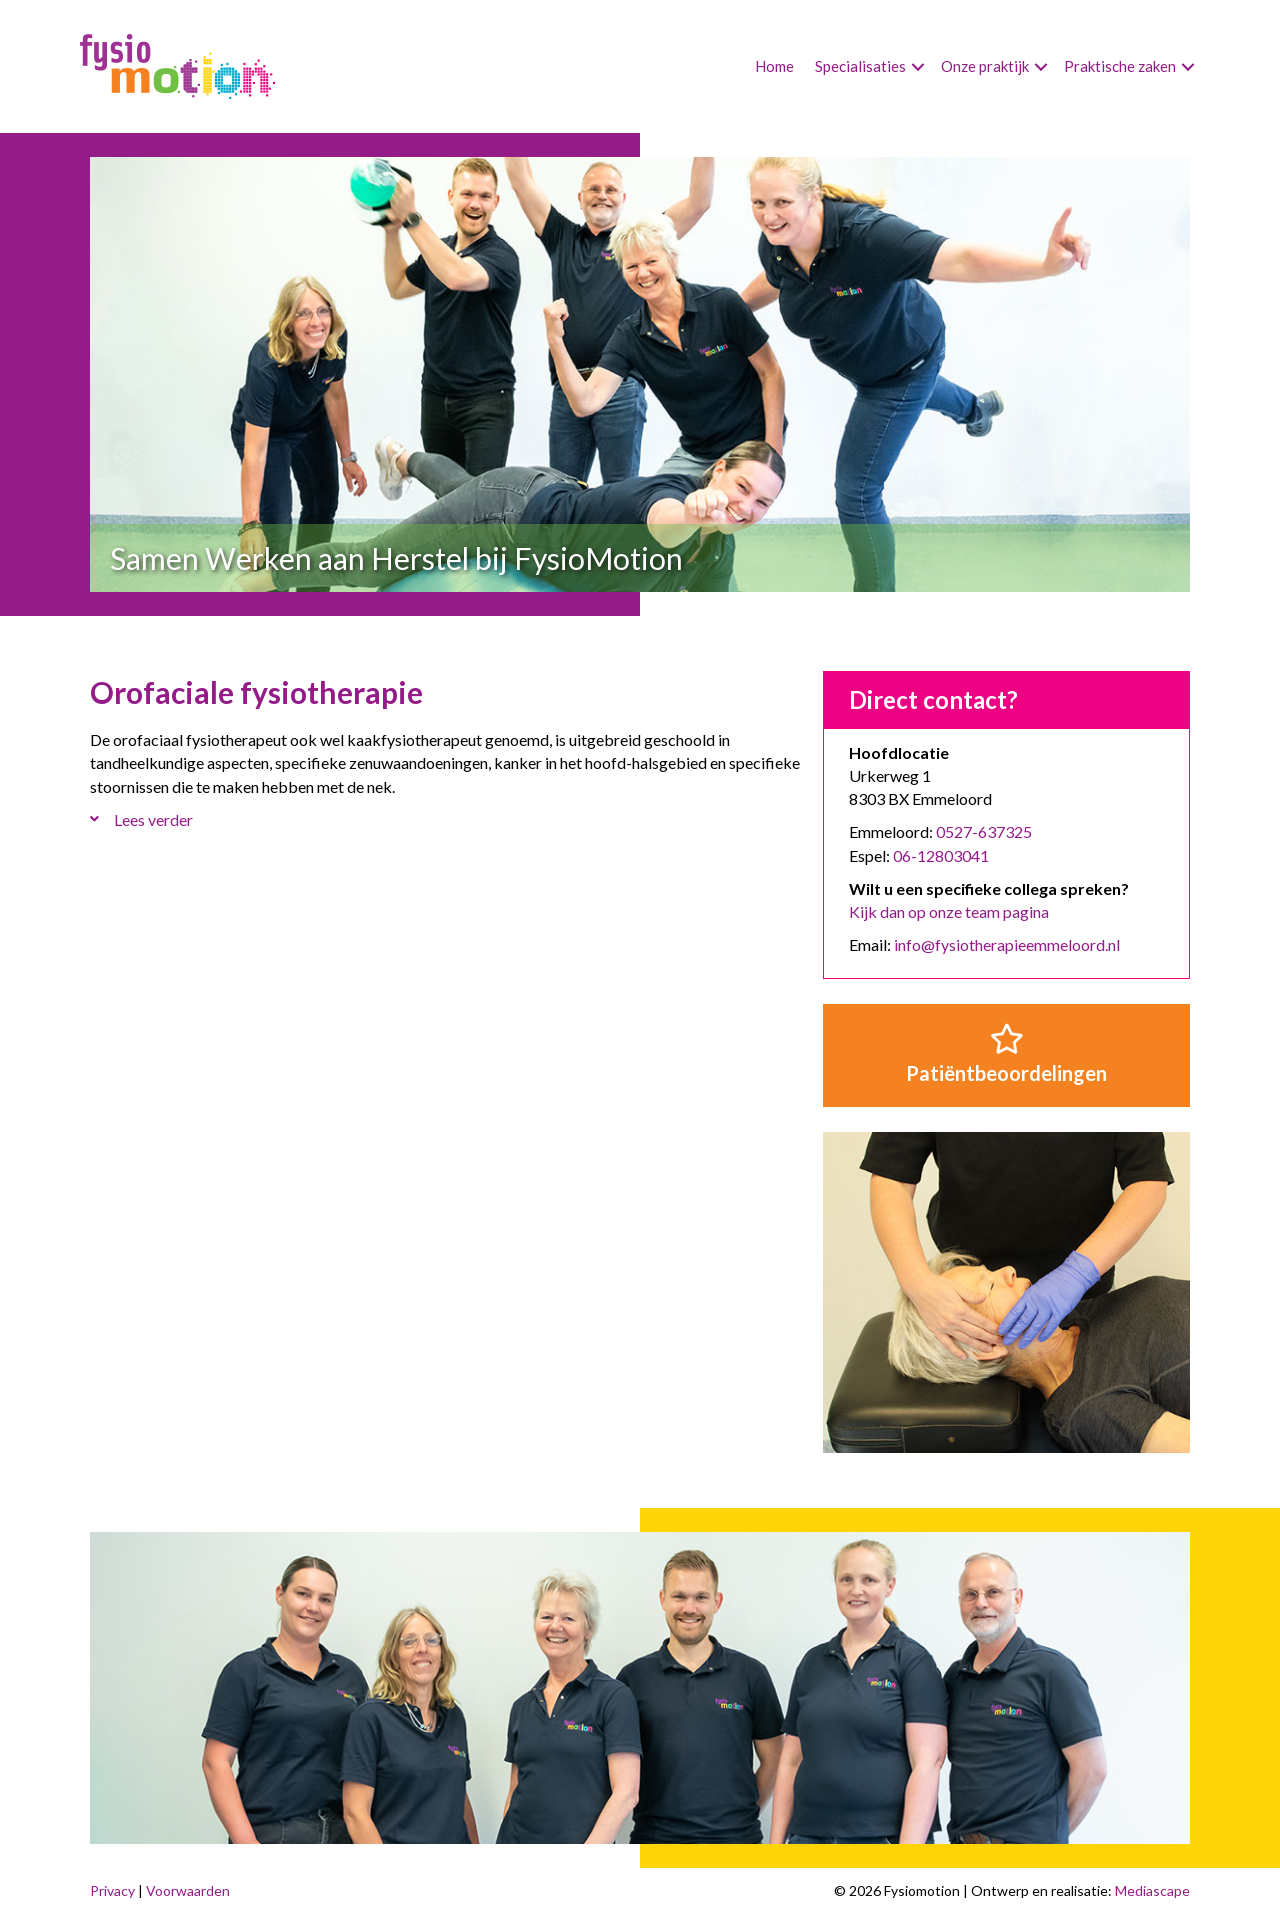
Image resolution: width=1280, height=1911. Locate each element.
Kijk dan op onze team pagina (949, 911)
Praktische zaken (1120, 66)
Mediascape (1152, 1890)
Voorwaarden (188, 1890)
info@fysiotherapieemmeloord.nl (1007, 944)
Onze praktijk (985, 66)
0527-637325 (984, 831)
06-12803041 (941, 855)
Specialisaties (860, 66)
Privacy (112, 1890)
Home (774, 66)
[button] (918, 66)
